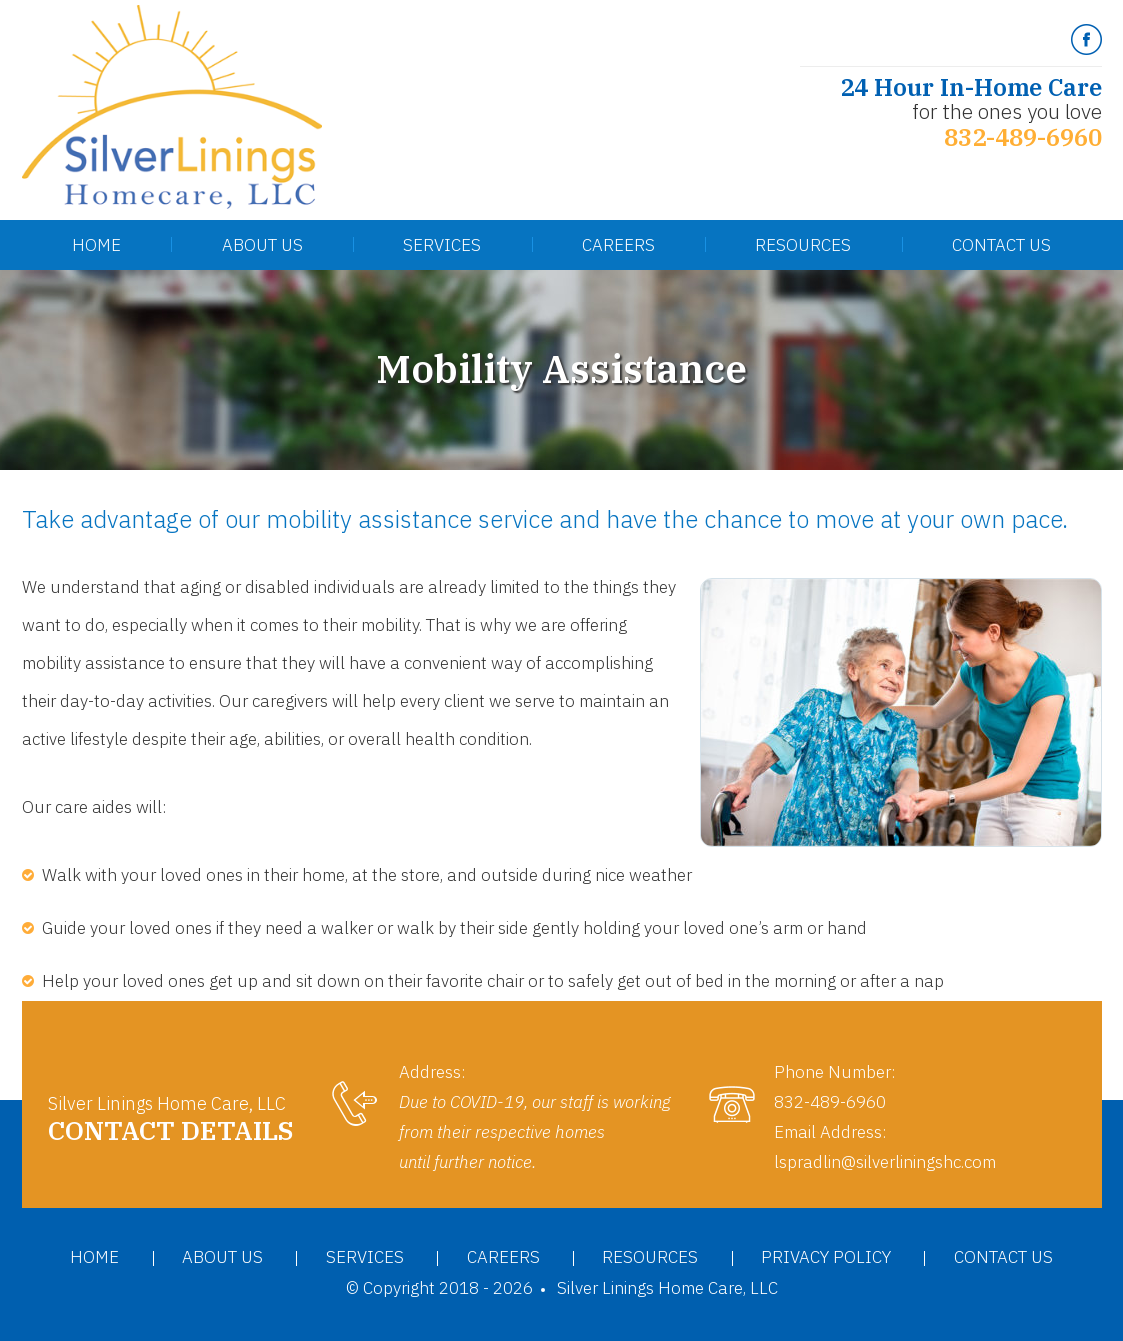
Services (442, 245)
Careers (618, 245)
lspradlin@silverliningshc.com (885, 1162)
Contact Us (1001, 245)
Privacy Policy (826, 1257)
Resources (803, 245)
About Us (262, 245)
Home (96, 245)
